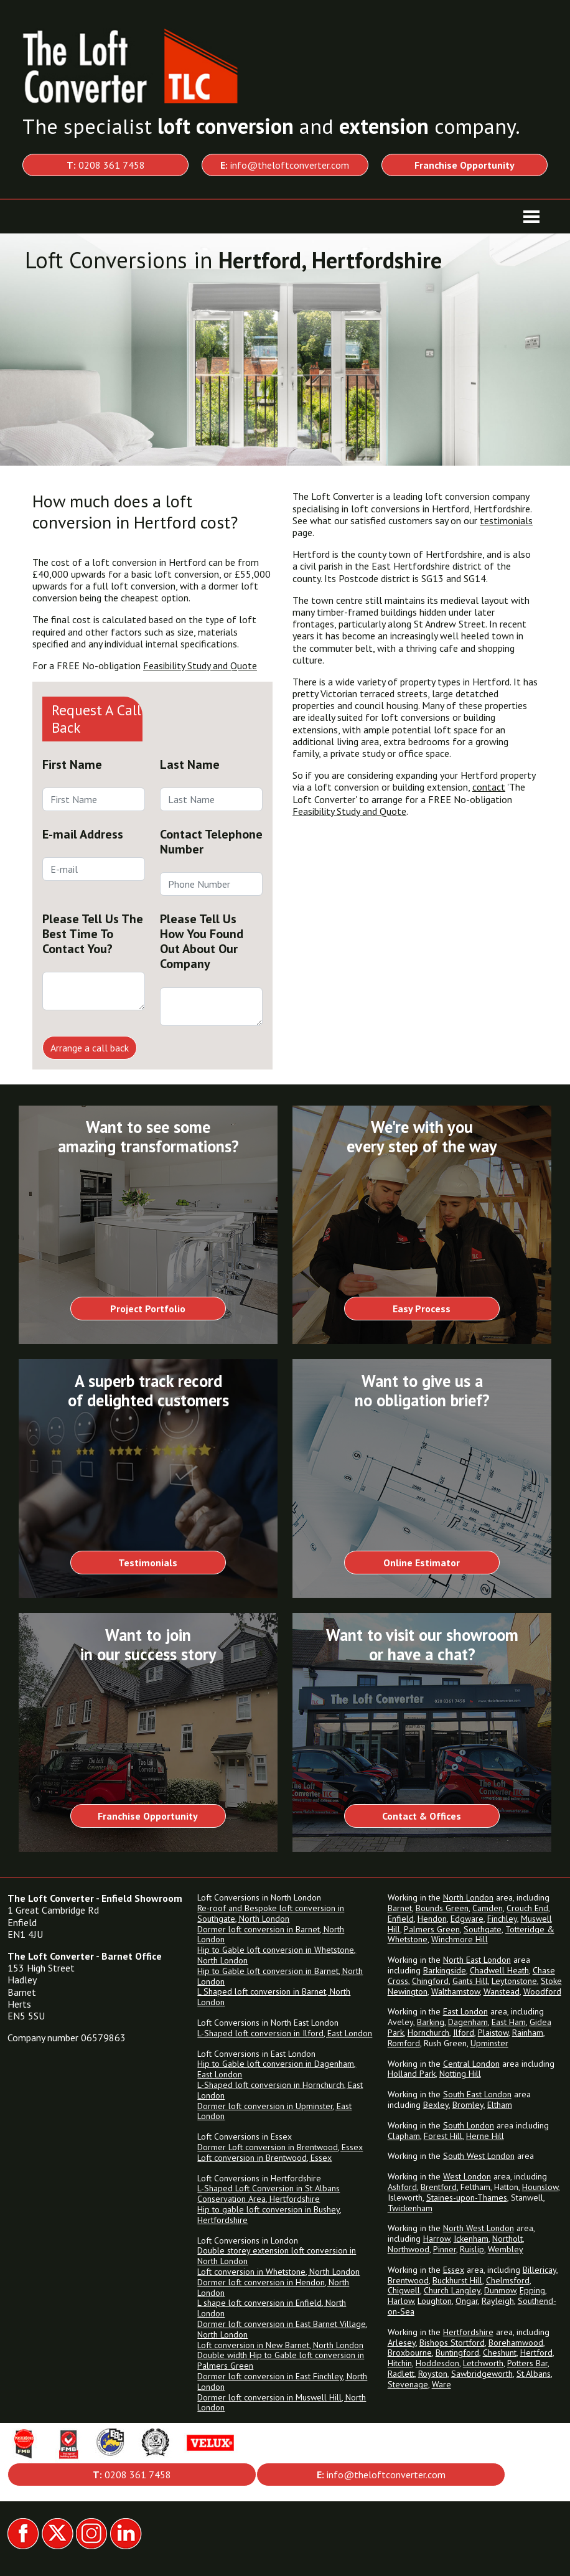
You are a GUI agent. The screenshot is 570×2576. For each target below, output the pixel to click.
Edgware (467, 1918)
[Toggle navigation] (531, 216)
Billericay (539, 2269)
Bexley (436, 2104)
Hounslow (540, 2187)
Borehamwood (515, 2342)
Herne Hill (485, 2135)
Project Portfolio (147, 1308)
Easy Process (422, 1308)
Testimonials (147, 1562)
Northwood (408, 2249)
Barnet (400, 1908)
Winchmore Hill (459, 1939)
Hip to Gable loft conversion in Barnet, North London (280, 1976)
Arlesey (402, 2342)
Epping (532, 2290)
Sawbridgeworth (482, 2373)
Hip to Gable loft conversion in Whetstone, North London (276, 1955)
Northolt (507, 2238)
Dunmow (500, 2290)
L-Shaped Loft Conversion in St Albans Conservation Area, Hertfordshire (268, 2193)
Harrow (436, 2238)
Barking (430, 2022)
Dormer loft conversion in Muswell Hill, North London (281, 2403)
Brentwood (408, 2280)
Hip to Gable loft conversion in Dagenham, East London (276, 2069)
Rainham (527, 2032)
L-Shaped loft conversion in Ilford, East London (284, 2033)
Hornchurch (428, 2032)
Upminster (489, 2043)
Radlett (401, 2373)
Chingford (430, 1980)
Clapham (404, 2135)
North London (468, 1897)
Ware (441, 2384)
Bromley (468, 2104)
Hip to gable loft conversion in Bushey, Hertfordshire (269, 2215)
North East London (477, 1959)
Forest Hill (443, 2135)
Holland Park (412, 2073)
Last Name (190, 764)
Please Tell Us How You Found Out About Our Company (201, 941)
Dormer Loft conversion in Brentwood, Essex (280, 2147)
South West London (479, 2155)
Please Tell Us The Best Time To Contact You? (92, 934)
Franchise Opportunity (148, 1816)
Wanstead (502, 1991)
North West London (478, 2228)
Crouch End (527, 1908)
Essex (453, 2269)
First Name (72, 764)
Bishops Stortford (452, 2342)
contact (488, 787)
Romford (404, 2043)
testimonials (506, 520)
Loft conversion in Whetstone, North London (278, 2271)
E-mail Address (82, 834)
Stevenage (408, 2384)
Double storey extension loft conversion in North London (276, 2256)
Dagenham (468, 2022)
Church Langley (452, 2290)
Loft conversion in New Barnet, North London (280, 2345)
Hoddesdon (437, 2363)
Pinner (444, 2249)
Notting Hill (460, 2073)
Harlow (401, 2300)
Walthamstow (455, 1991)
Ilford (463, 2032)
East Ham (509, 2022)
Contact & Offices (421, 1816)
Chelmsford (508, 2280)
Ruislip (472, 2249)
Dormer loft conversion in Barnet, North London (270, 1934)
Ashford (402, 2187)
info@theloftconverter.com (284, 165)
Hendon (432, 1918)
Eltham (499, 2104)
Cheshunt (499, 2352)
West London (467, 2176)
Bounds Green (442, 1908)
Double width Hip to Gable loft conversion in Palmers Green (280, 2360)
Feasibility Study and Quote (200, 665)
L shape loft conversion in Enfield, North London (271, 2308)
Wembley (505, 2249)
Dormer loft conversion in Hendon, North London (273, 2287)
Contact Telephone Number (211, 841)
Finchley (502, 1918)
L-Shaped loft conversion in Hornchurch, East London (280, 2090)
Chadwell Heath (499, 1970)
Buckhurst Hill (457, 2280)
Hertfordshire (468, 2332)
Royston (432, 2373)
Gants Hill (470, 1980)
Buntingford (457, 2352)
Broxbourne (410, 2352)
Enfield (401, 1918)
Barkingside (444, 1970)
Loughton (435, 2300)
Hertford (536, 2352)
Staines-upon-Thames (466, 2197)
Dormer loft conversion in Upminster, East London (274, 2111)
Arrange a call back (89, 1047)
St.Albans (533, 2373)
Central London (471, 2063)
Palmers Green (432, 1929)
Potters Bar (527, 2363)
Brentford (439, 2187)
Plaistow (493, 2032)
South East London (477, 2094)
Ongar (467, 2300)
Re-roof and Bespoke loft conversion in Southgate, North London (270, 1913)
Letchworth (483, 2363)
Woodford (542, 1991)
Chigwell (404, 2290)
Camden (487, 1908)
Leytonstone (514, 1980)
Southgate (483, 1929)
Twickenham (410, 2208)
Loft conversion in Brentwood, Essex (264, 2157)
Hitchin (400, 2363)
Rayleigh (498, 2300)
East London (465, 2011)
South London (468, 2125)
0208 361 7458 (106, 165)
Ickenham (471, 2238)
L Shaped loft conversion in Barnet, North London (273, 1997)
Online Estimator (421, 1562)
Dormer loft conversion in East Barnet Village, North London (282, 2329)
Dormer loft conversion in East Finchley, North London (282, 2381)
